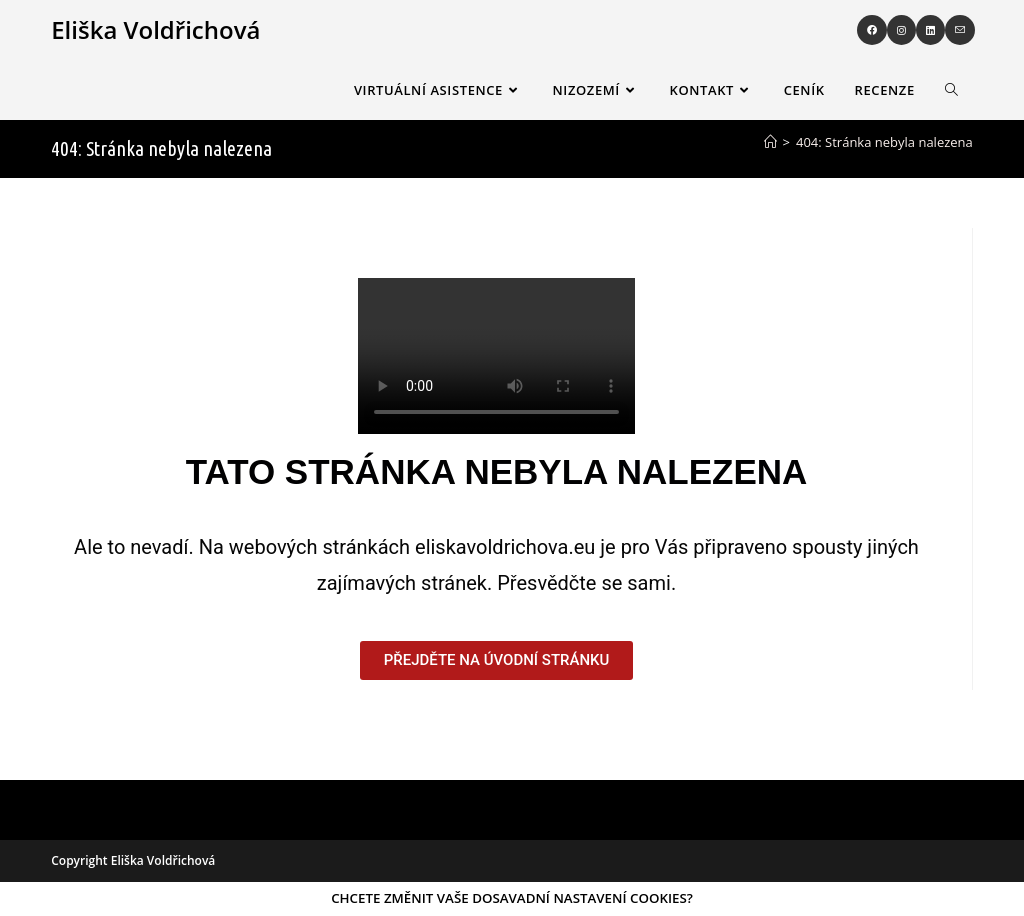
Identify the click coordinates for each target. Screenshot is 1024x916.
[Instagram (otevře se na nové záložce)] (901, 30)
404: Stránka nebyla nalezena (884, 142)
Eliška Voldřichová (155, 29)
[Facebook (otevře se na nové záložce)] (872, 30)
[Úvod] (770, 142)
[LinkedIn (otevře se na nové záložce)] (930, 30)
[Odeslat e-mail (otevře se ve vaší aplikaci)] (960, 30)
